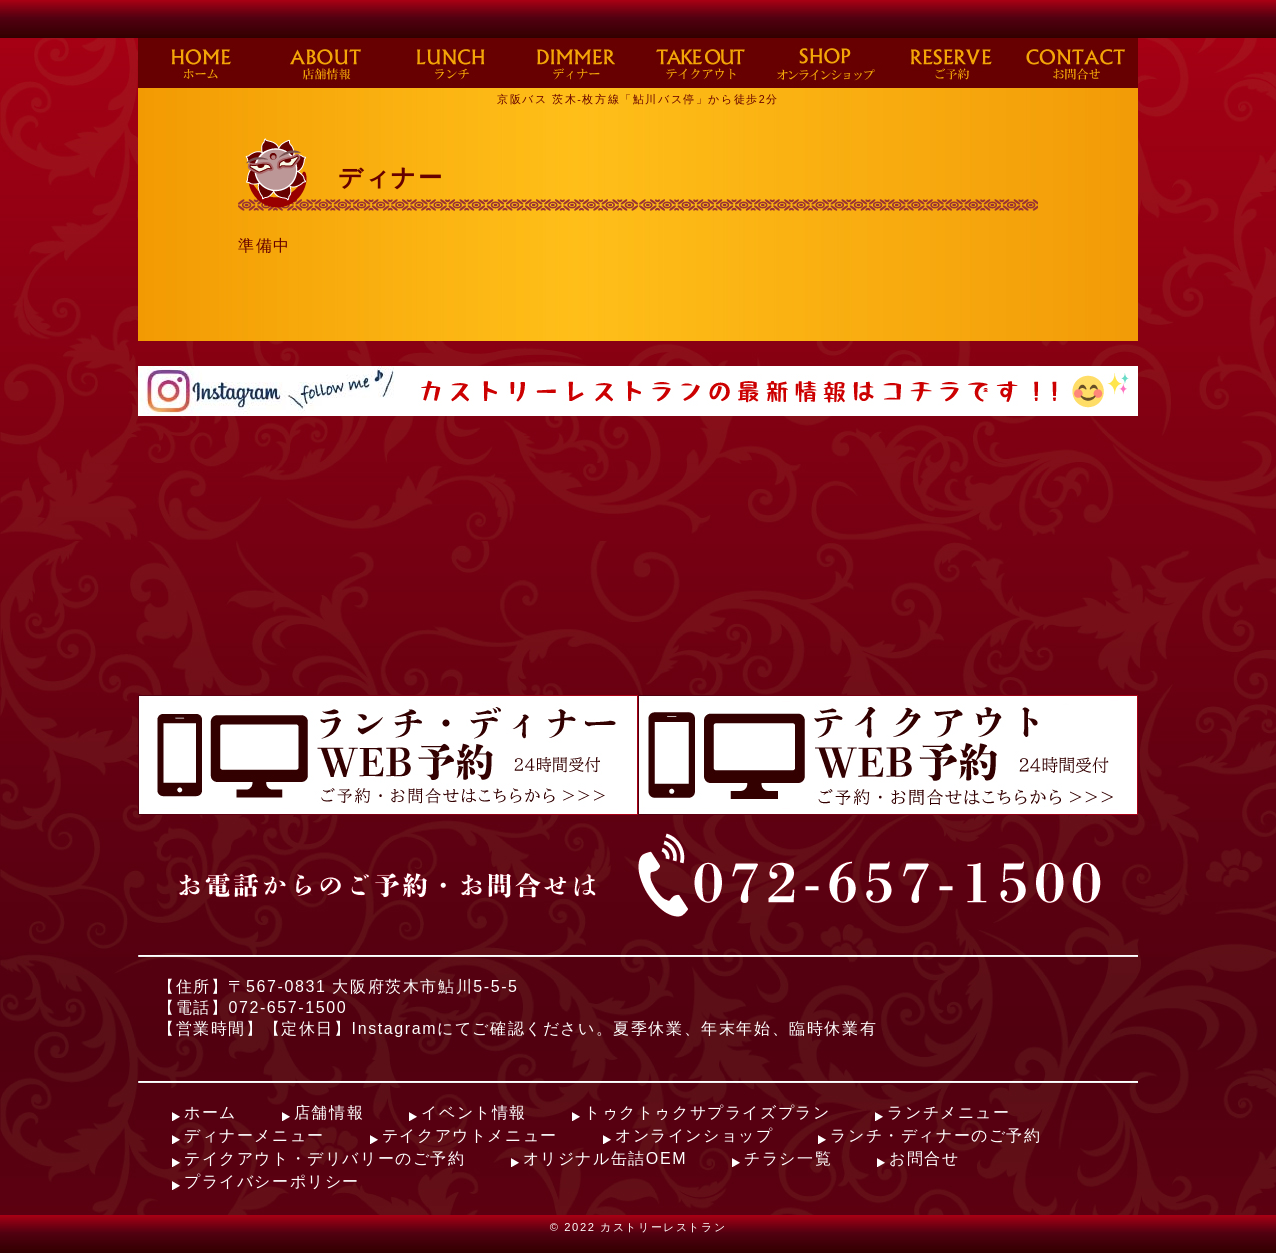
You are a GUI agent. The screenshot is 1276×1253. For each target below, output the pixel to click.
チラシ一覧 (788, 1158)
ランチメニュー (948, 1112)
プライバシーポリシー (272, 1181)
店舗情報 (329, 1112)
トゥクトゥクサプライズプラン (707, 1112)
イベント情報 (474, 1112)
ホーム (210, 1112)
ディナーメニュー (254, 1135)
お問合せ (924, 1158)
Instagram (395, 1028)
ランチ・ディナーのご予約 (935, 1135)
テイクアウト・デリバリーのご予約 (325, 1158)
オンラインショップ (694, 1135)
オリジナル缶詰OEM (605, 1158)
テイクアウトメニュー (470, 1135)
